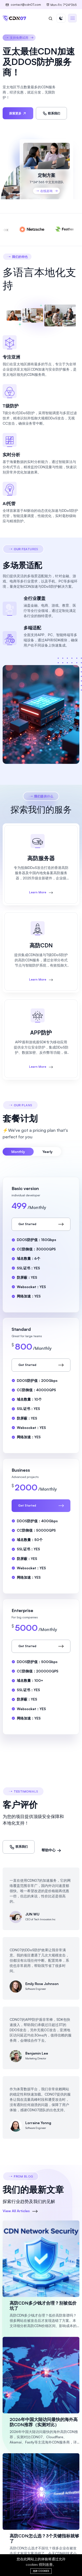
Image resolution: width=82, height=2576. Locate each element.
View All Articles (20, 2211)
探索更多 (18, 113)
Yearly (47, 1151)
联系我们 (51, 113)
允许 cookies (41, 2571)
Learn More (41, 892)
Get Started (41, 1224)
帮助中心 (52, 1850)
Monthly (18, 1151)
